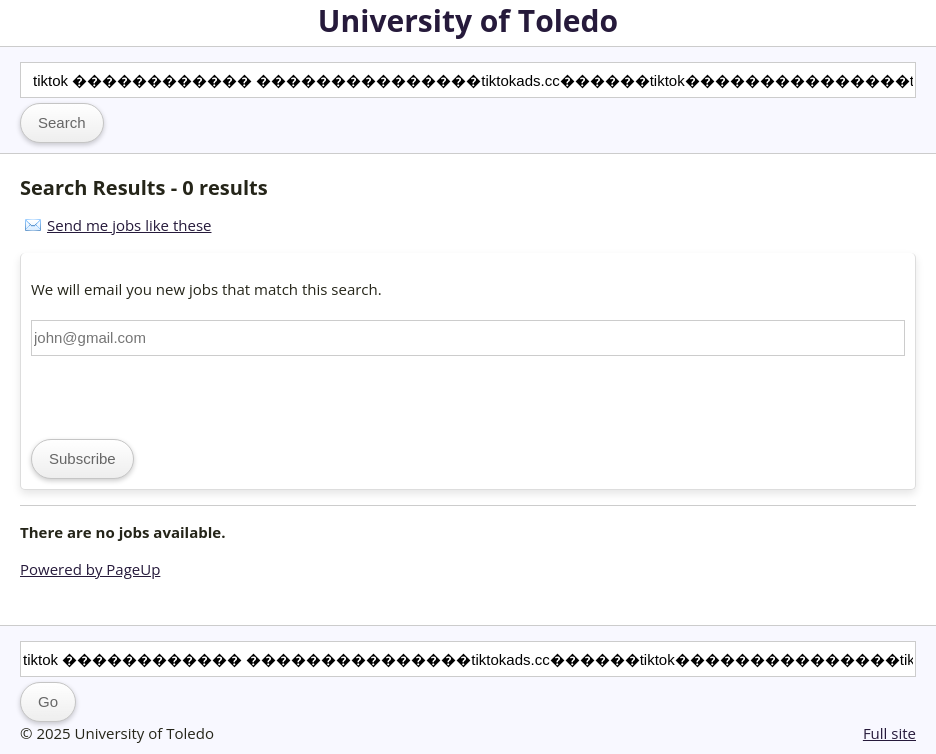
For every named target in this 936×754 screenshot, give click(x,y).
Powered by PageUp (90, 569)
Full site (889, 733)
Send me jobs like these (129, 225)
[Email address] (468, 338)
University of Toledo (468, 20)
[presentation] (183, 395)
